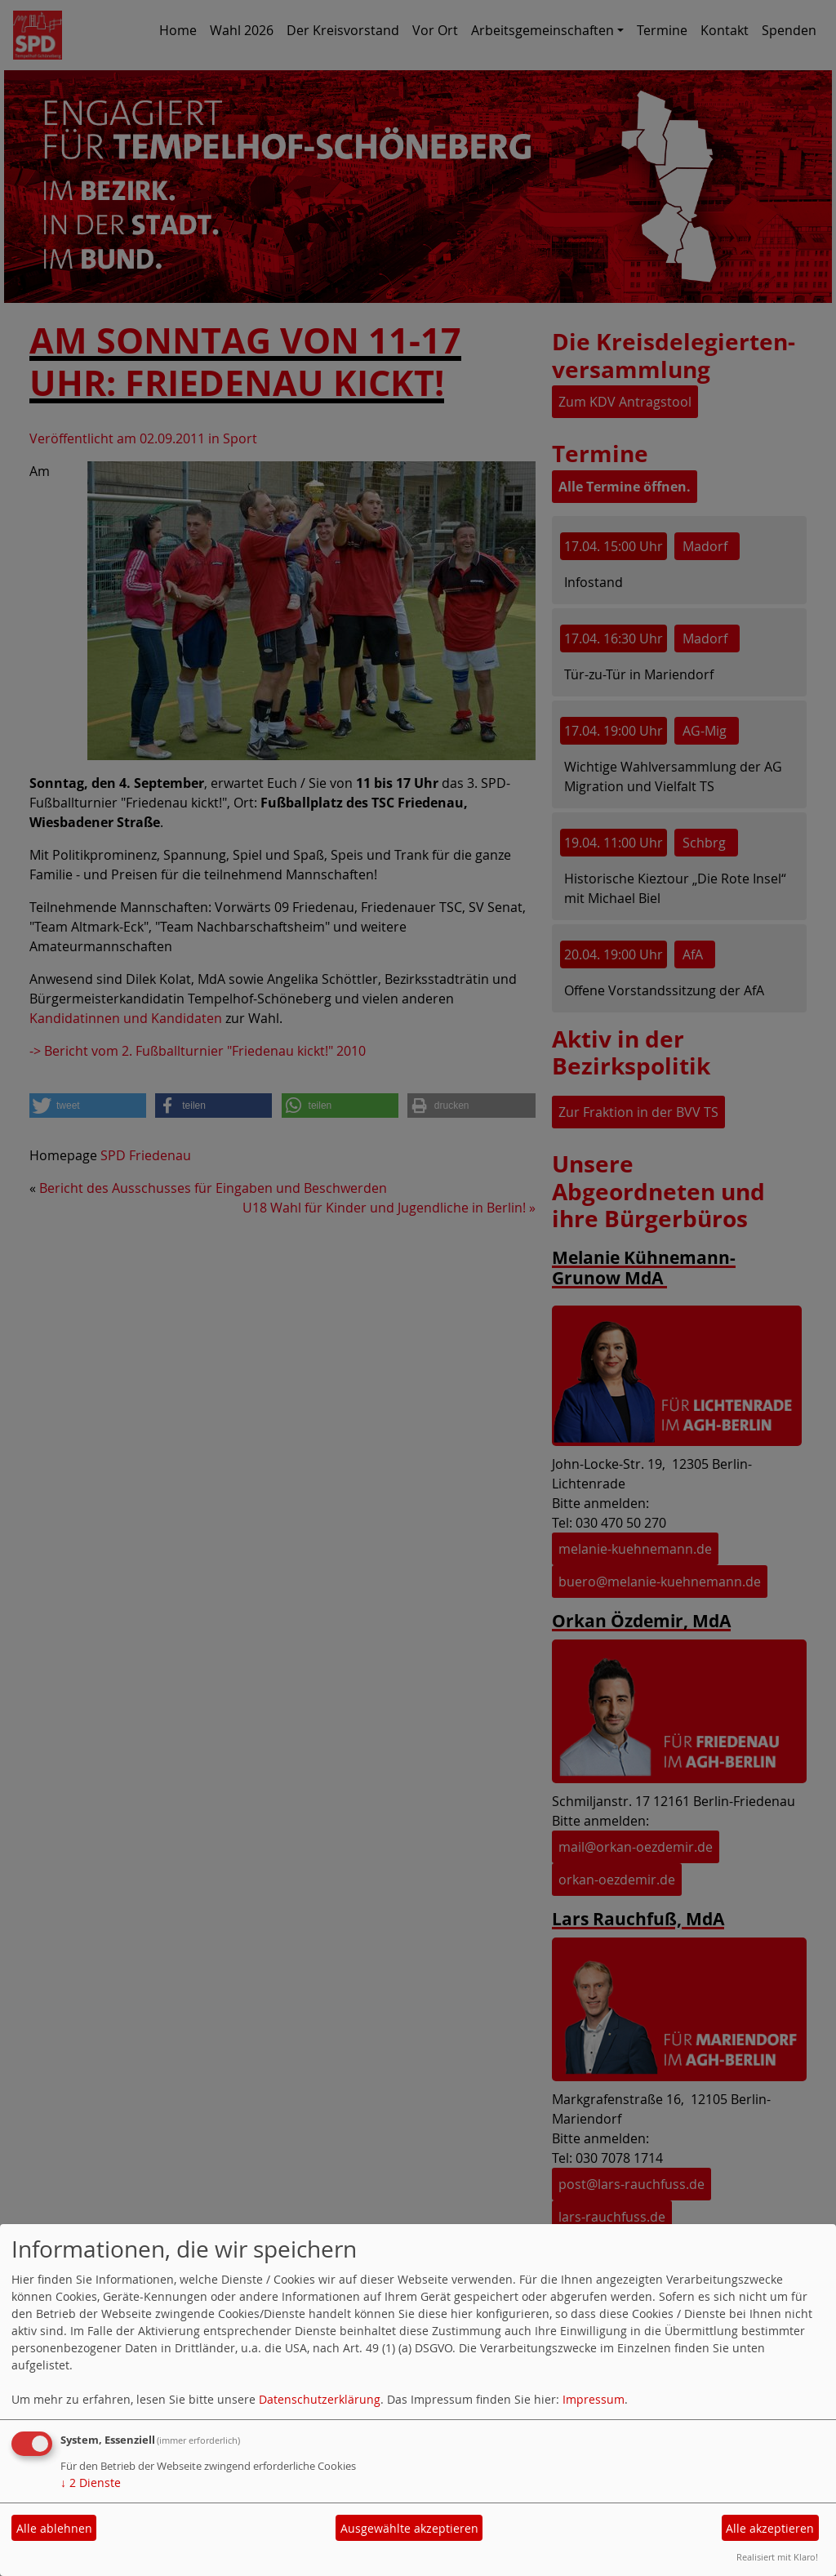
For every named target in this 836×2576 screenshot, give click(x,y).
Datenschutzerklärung (319, 2399)
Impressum (594, 2399)
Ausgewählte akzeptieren (409, 2528)
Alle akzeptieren (770, 2528)
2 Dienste (90, 2482)
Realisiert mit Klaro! (777, 2557)
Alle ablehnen (54, 2528)
